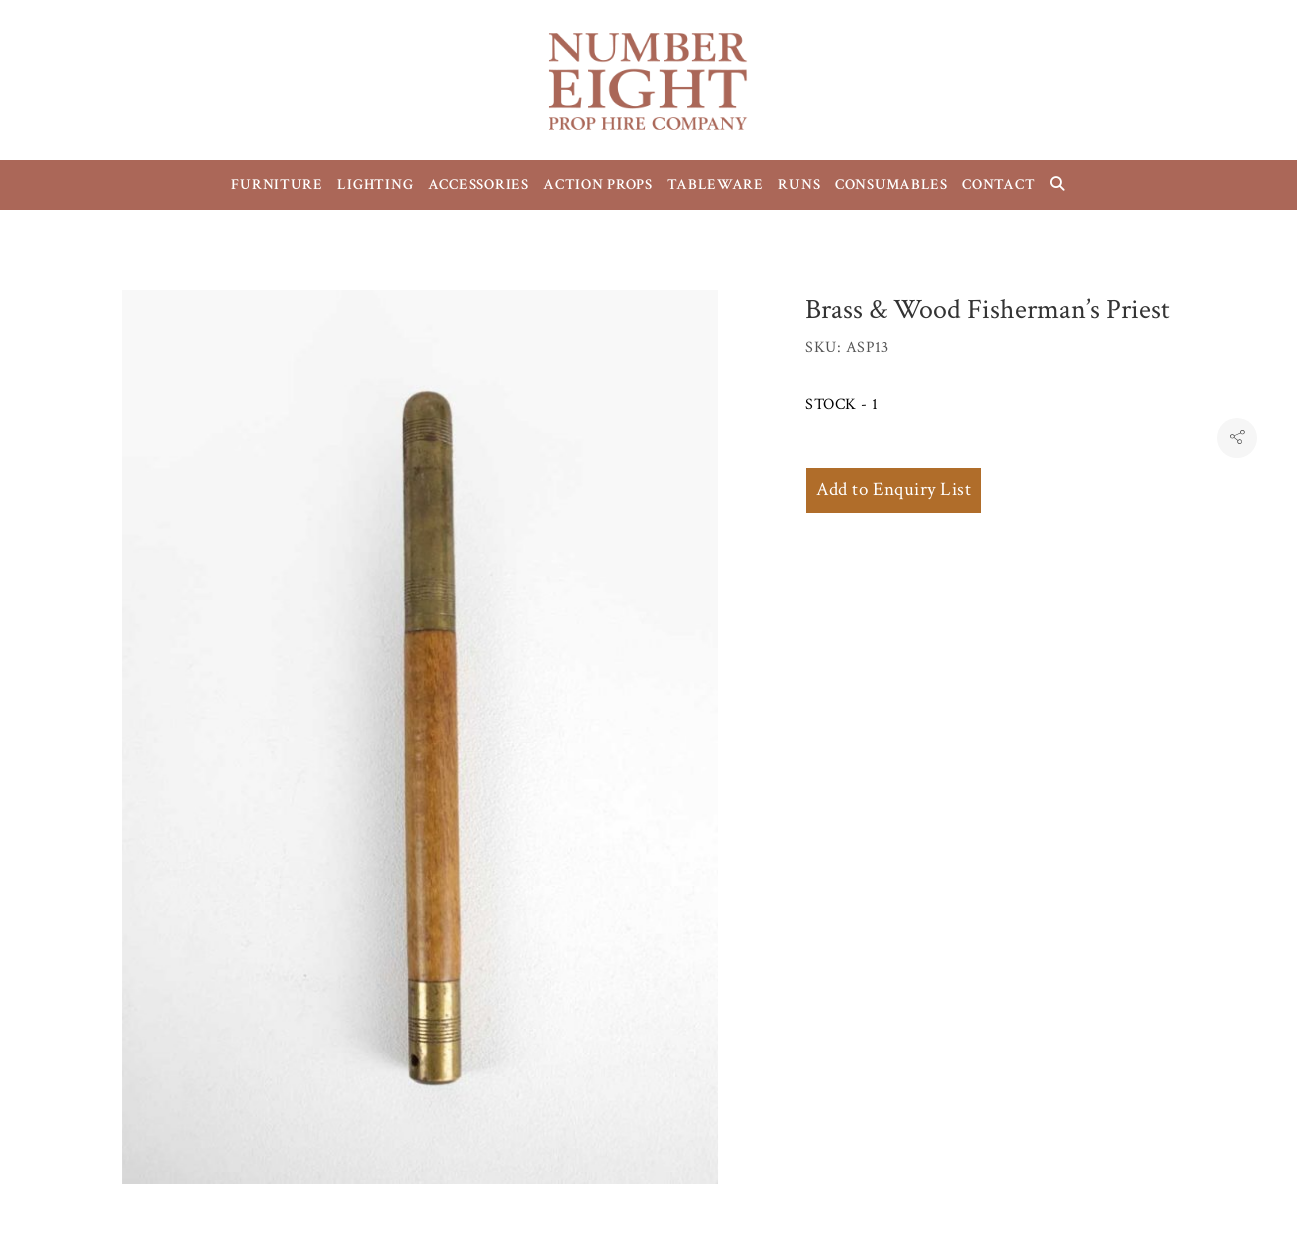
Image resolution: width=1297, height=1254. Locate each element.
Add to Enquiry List (893, 489)
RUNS (799, 184)
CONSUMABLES (891, 184)
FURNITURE (277, 184)
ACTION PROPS (598, 184)
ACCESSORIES (478, 184)
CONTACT (998, 184)
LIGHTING (375, 184)
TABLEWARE (715, 184)
